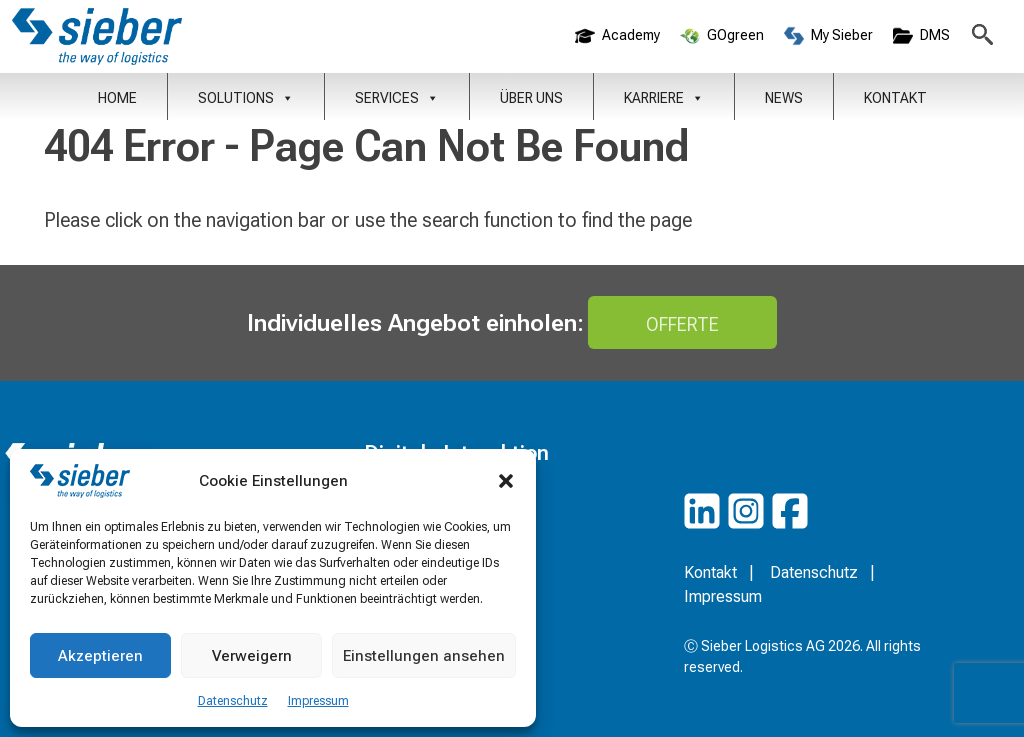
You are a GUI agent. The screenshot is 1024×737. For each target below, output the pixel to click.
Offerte (682, 324)
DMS (921, 36)
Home (117, 98)
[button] (506, 481)
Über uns (531, 98)
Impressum (318, 701)
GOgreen (722, 36)
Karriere (664, 97)
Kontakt (895, 98)
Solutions (246, 97)
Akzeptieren (100, 656)
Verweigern (252, 656)
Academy (617, 36)
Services (397, 97)
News (784, 98)
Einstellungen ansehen (424, 656)
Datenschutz (233, 701)
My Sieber (828, 36)
